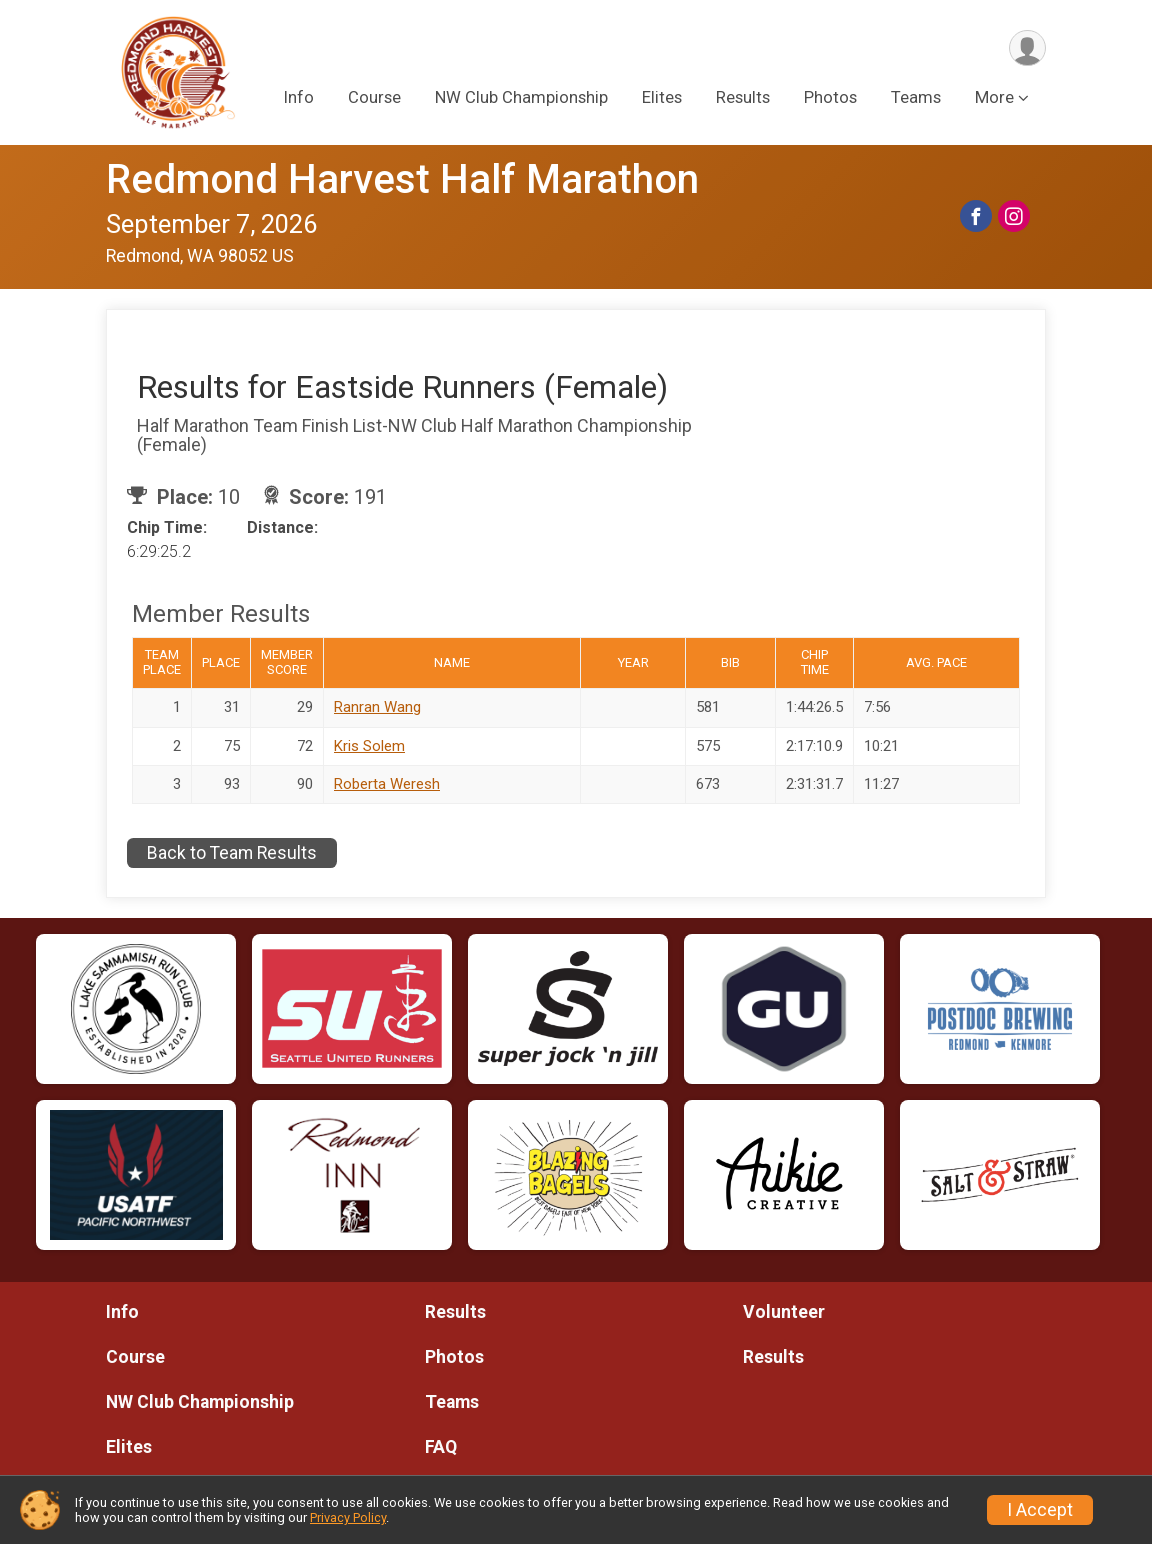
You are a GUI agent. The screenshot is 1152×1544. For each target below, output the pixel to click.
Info (299, 98)
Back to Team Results (232, 853)
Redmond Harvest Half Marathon (402, 179)
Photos (830, 98)
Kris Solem (369, 746)
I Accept (1040, 1510)
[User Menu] (1027, 48)
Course (374, 98)
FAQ (441, 1447)
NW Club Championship (521, 98)
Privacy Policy (348, 1517)
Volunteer (784, 1312)
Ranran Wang (377, 707)
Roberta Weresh (387, 784)
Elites (662, 98)
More (994, 98)
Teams (916, 98)
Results (743, 98)
